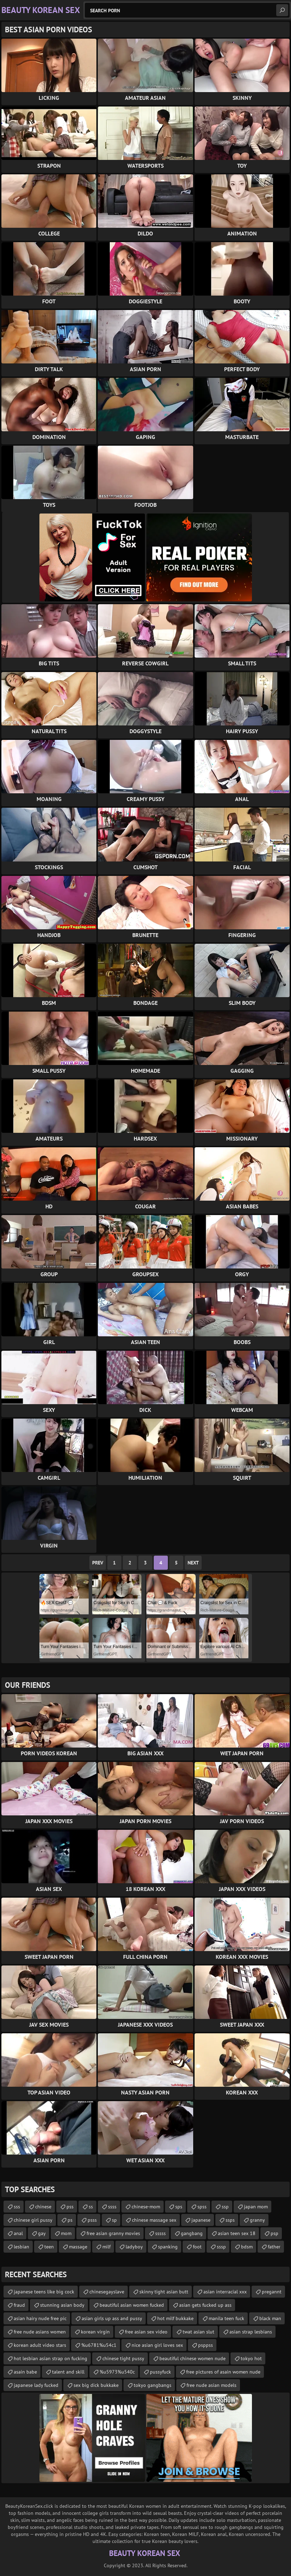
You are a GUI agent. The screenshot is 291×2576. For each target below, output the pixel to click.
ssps (230, 2220)
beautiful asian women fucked (132, 2305)
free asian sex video (146, 2332)
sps (178, 2206)
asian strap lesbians (250, 2332)
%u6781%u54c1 (98, 2345)
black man (270, 2318)
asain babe (25, 2372)
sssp (221, 2246)
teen (49, 2246)
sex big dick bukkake (96, 2385)
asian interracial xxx (225, 2291)
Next (193, 1563)
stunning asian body (62, 2305)
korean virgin (95, 2332)
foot (197, 2246)
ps (70, 2220)
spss (202, 2206)
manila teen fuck (226, 2318)
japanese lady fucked (36, 2385)
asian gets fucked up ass (205, 2305)
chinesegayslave (106, 2291)
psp (274, 2233)
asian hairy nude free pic (40, 2318)
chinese (43, 2206)
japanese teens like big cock (44, 2291)
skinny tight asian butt (163, 2291)
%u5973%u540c (117, 2372)
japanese (200, 2220)
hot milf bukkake (175, 2318)
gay (42, 2233)
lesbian (21, 2246)
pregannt (271, 2291)
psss (92, 2220)
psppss (205, 2345)
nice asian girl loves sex (157, 2345)
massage (78, 2246)
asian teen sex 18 (236, 2233)
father (274, 2246)
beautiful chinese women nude (192, 2358)
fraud (19, 2305)
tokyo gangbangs (152, 2385)
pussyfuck (160, 2372)
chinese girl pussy (33, 2220)
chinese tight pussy (123, 2358)
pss (70, 2206)
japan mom (256, 2206)
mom (66, 2233)
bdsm (247, 2246)
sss (17, 2206)
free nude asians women (40, 2332)
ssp (225, 2206)
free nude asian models (211, 2385)
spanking (168, 2246)
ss (91, 2206)
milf (106, 2246)
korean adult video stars (40, 2345)
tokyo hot (251, 2358)
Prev (97, 1563)
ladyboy (134, 2246)
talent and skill (68, 2372)
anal (18, 2233)
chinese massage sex (154, 2220)
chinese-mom (146, 2206)
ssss (112, 2206)
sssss (160, 2233)
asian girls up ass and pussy (112, 2318)
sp (114, 2220)
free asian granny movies (113, 2233)
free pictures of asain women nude (223, 2372)
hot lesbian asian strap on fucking (50, 2358)
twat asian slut (198, 2332)
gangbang (192, 2233)
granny (257, 2220)
